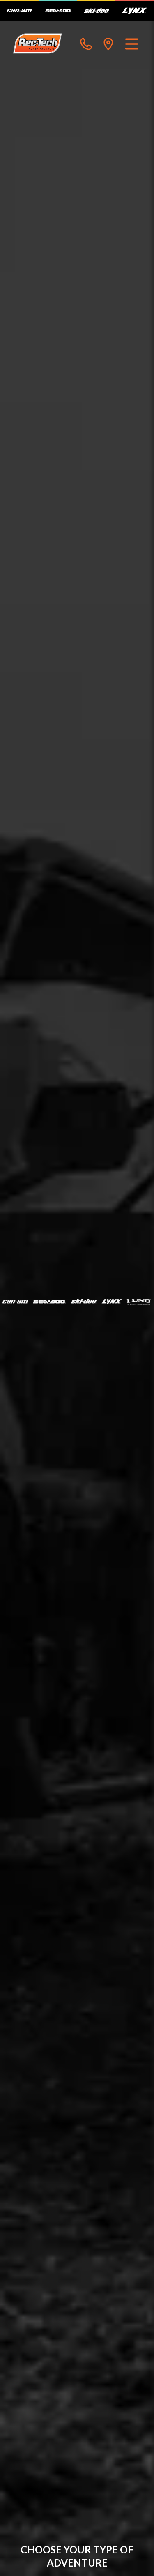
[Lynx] (134, 11)
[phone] (86, 43)
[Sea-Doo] (58, 11)
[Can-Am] (19, 11)
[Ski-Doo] (96, 11)
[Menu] (131, 43)
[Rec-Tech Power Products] (37, 43)
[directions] (108, 43)
